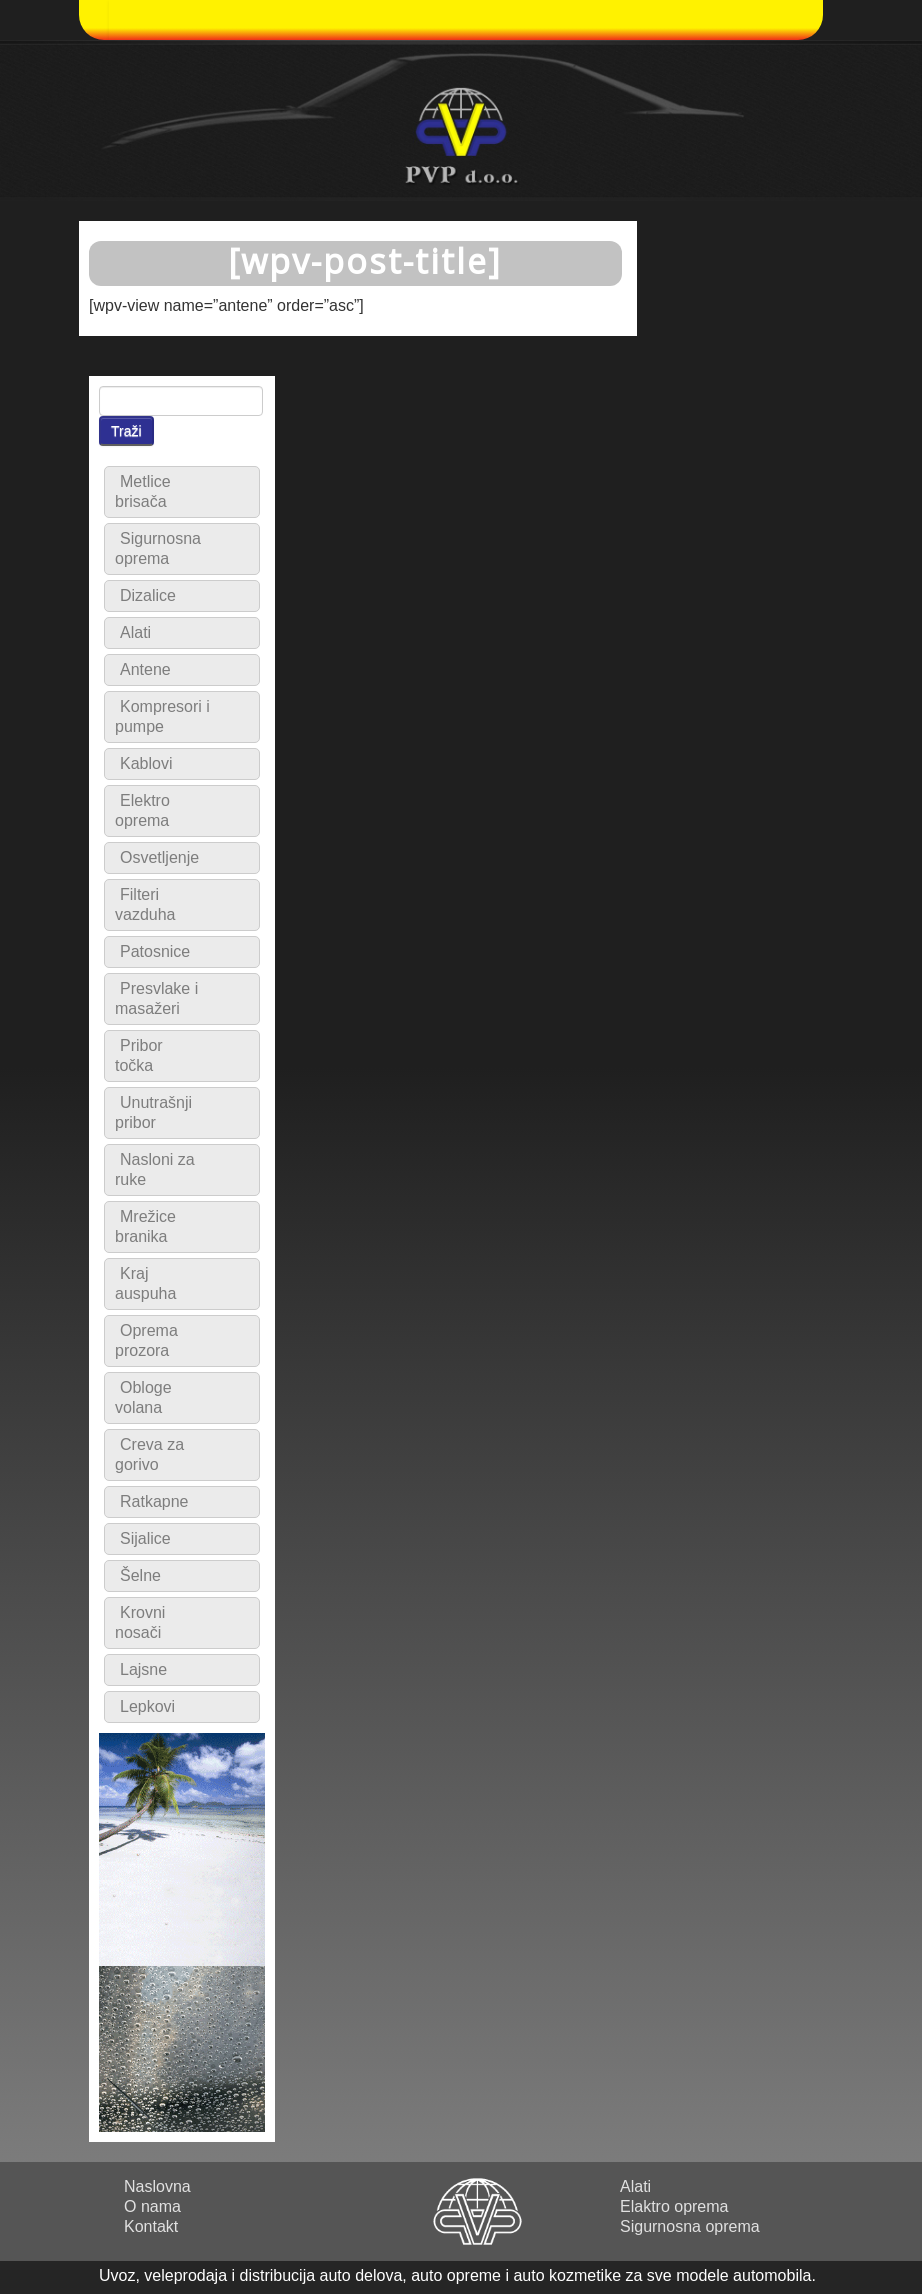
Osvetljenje (159, 857)
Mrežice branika (145, 1226)
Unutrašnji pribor (153, 1112)
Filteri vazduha (145, 904)
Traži (126, 431)
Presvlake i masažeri (156, 998)
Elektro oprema (142, 810)
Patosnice (155, 951)
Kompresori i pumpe (162, 716)
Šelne (140, 1575)
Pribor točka (139, 1055)
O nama (152, 2206)
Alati (135, 632)
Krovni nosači (140, 1622)
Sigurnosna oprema (158, 548)
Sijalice (145, 1538)
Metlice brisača (143, 491)
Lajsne (143, 1669)
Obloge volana (143, 1397)
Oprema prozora (146, 1340)
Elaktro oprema (674, 2206)
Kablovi (146, 763)
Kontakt (151, 2226)
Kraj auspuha (145, 1283)
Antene (145, 669)
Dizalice (148, 595)
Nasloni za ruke (155, 1169)
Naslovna (157, 2186)
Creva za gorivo (149, 1454)
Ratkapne (154, 1501)
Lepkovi (147, 1706)
